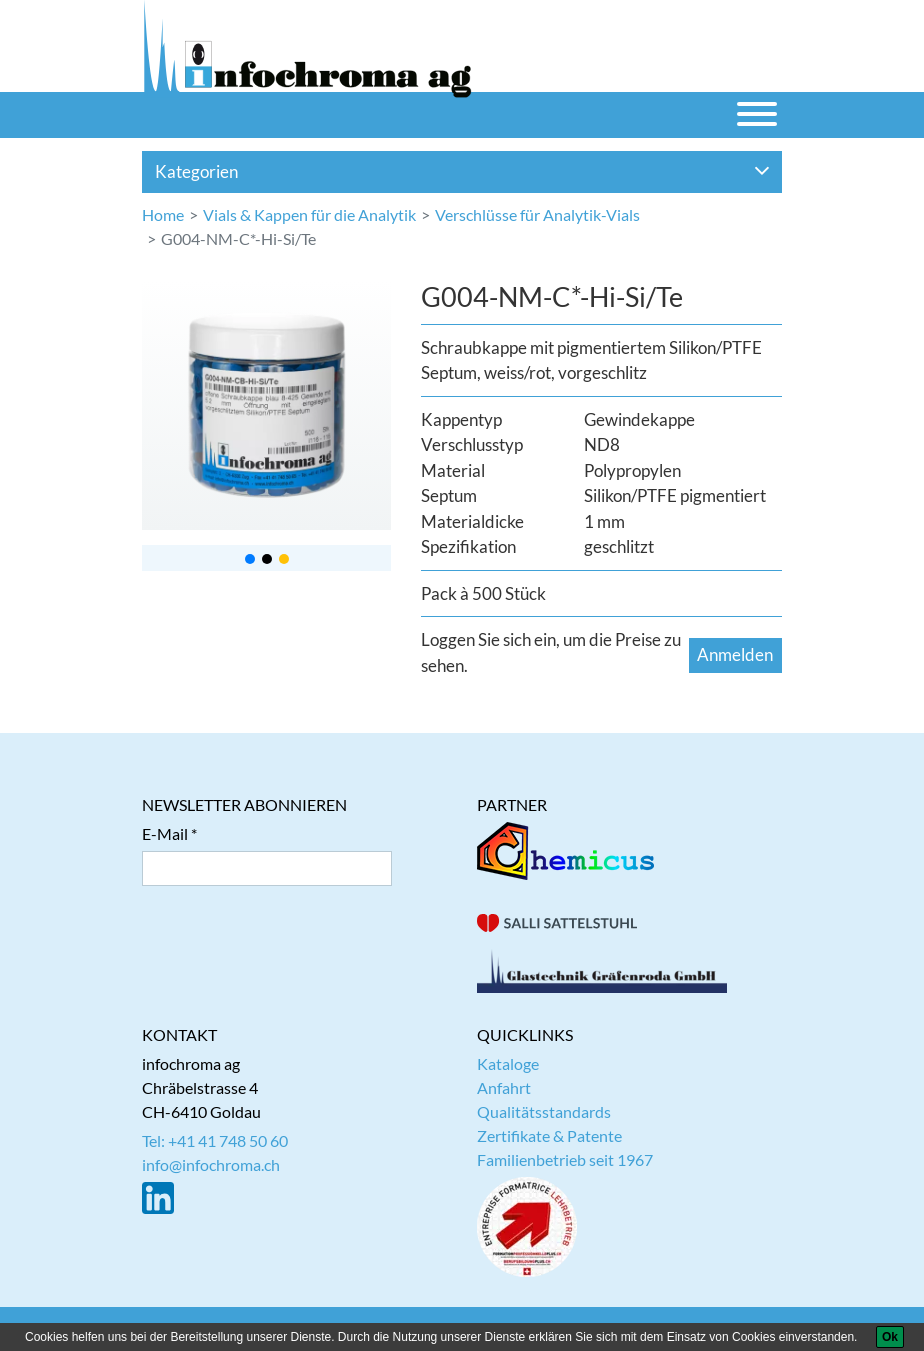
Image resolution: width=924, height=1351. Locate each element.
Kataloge (508, 1063)
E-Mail (165, 833)
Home (163, 214)
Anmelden (735, 654)
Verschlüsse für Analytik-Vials (537, 214)
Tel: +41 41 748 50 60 (215, 1140)
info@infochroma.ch (211, 1164)
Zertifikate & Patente (549, 1135)
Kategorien (462, 171)
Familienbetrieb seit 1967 (565, 1159)
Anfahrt (504, 1087)
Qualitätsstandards (544, 1111)
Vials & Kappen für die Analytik (309, 214)
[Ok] (890, 1337)
